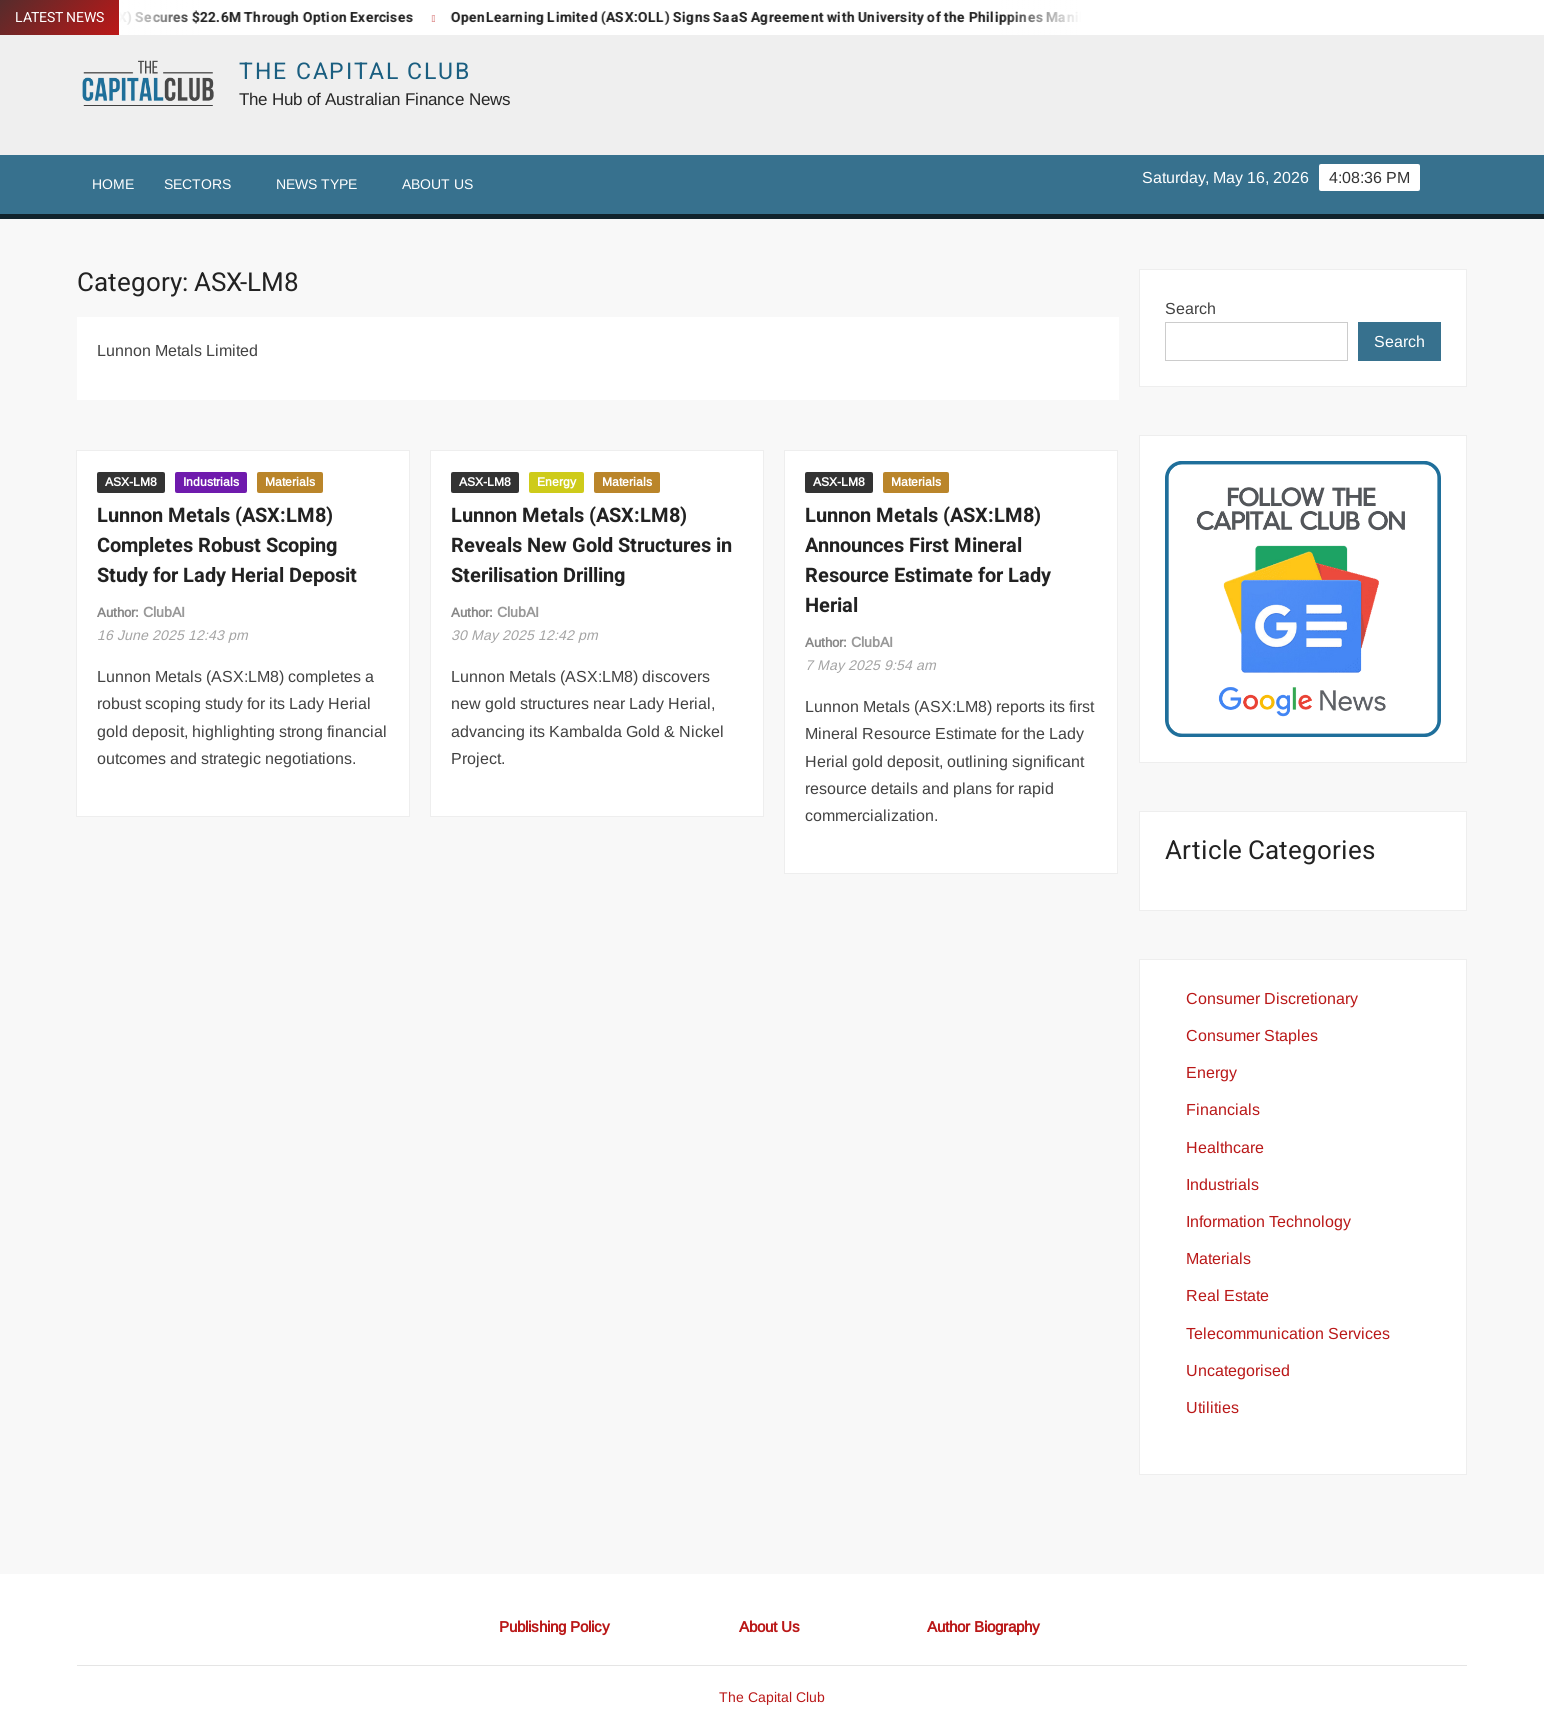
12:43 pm (172, 635)
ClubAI (164, 612)
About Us (437, 184)
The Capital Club (354, 72)
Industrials (211, 482)
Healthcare (1225, 1147)
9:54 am (870, 665)
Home (113, 184)
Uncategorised (1238, 1370)
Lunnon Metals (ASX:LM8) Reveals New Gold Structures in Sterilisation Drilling (591, 545)
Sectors (197, 184)
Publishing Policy (554, 1626)
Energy (556, 482)
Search (1190, 308)
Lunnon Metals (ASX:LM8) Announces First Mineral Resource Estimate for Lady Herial (928, 560)
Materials (290, 482)
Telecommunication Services (1288, 1333)
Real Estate (1227, 1295)
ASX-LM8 (131, 482)
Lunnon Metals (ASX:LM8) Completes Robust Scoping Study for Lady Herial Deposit (227, 545)
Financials (1223, 1109)
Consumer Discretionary (1272, 998)
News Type (316, 184)
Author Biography (983, 1626)
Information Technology (1268, 1221)
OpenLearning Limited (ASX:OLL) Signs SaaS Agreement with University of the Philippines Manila (782, 17)
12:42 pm (524, 635)
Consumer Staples (1252, 1035)
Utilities (1212, 1407)
